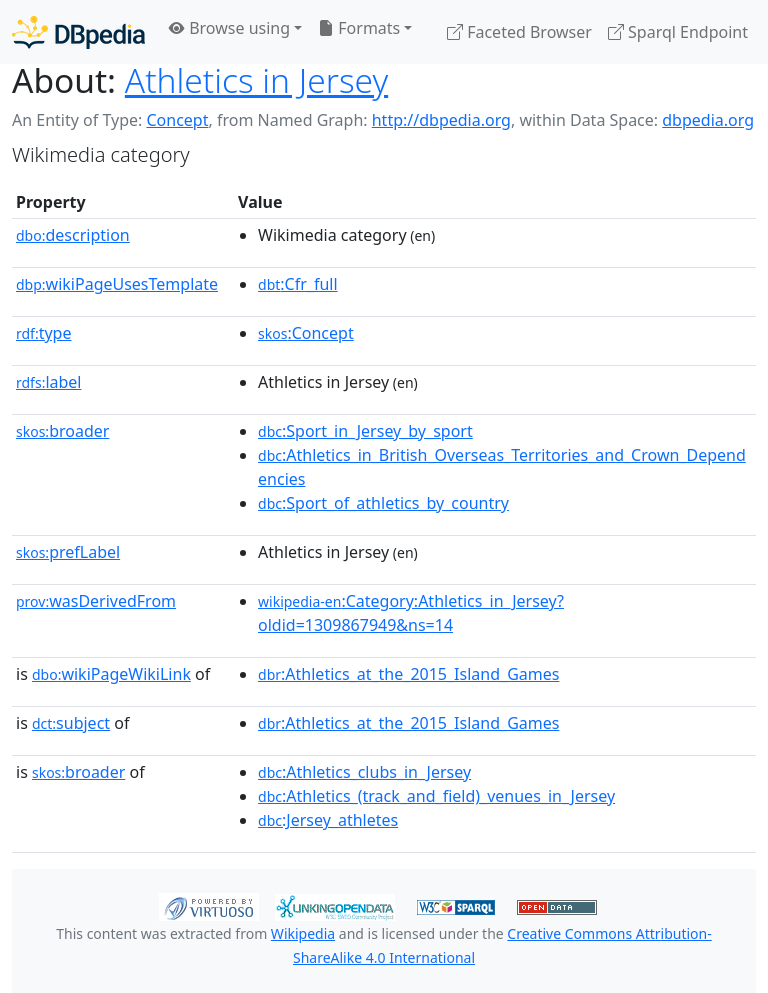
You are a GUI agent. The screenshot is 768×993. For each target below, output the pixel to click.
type (44, 333)
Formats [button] (359, 28)
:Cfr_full (298, 284)
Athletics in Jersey (256, 80)
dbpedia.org (708, 120)
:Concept (306, 333)
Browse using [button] (229, 28)
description (73, 235)
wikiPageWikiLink (111, 674)
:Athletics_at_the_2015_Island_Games (408, 674)
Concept (177, 120)
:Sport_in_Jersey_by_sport (365, 431)
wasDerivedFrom (96, 601)
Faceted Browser (519, 32)
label (49, 382)
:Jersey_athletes (328, 820)
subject (71, 723)
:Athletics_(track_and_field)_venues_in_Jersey (436, 796)
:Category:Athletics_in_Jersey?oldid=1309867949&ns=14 (411, 613)
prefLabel (68, 552)
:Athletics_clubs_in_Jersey (364, 772)
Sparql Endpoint (678, 32)
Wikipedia (303, 933)
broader (62, 431)
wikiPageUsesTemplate (117, 284)
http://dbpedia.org (441, 120)
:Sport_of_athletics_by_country (383, 503)
